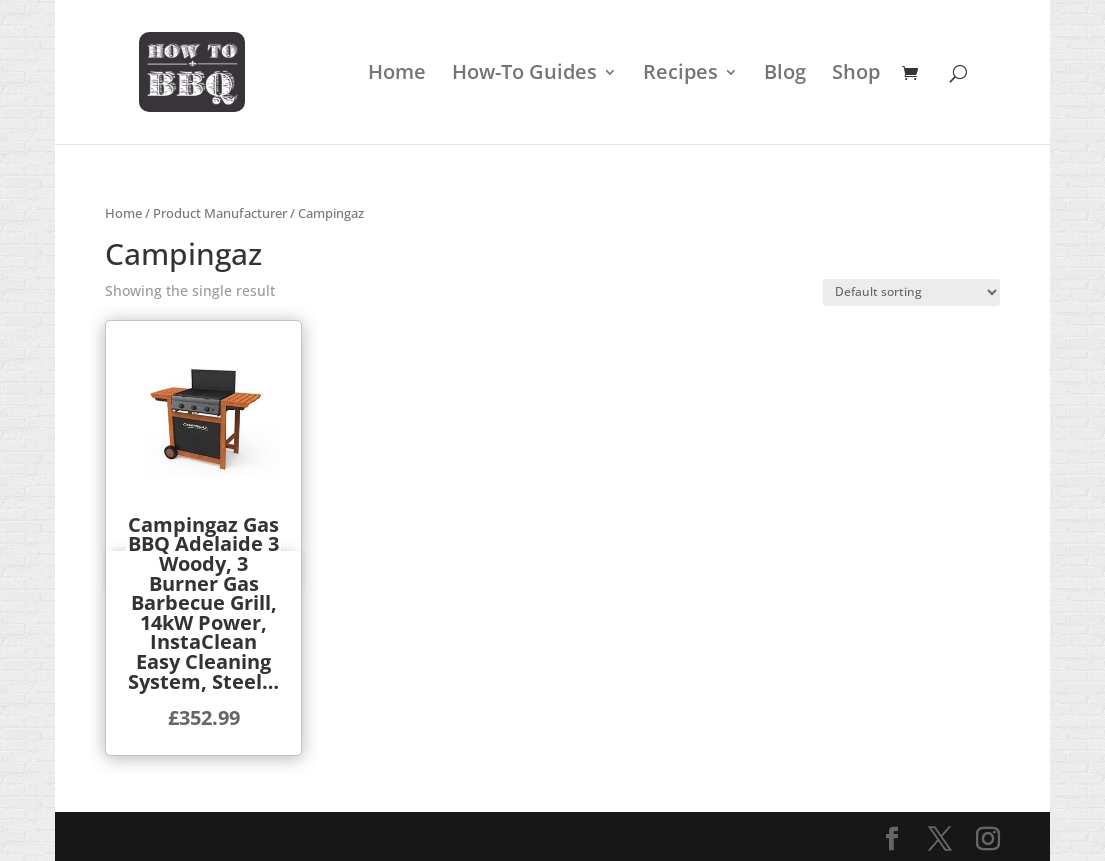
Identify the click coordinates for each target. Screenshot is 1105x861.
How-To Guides (524, 75)
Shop (856, 75)
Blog (785, 75)
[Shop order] (911, 292)
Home (397, 75)
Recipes (680, 75)
